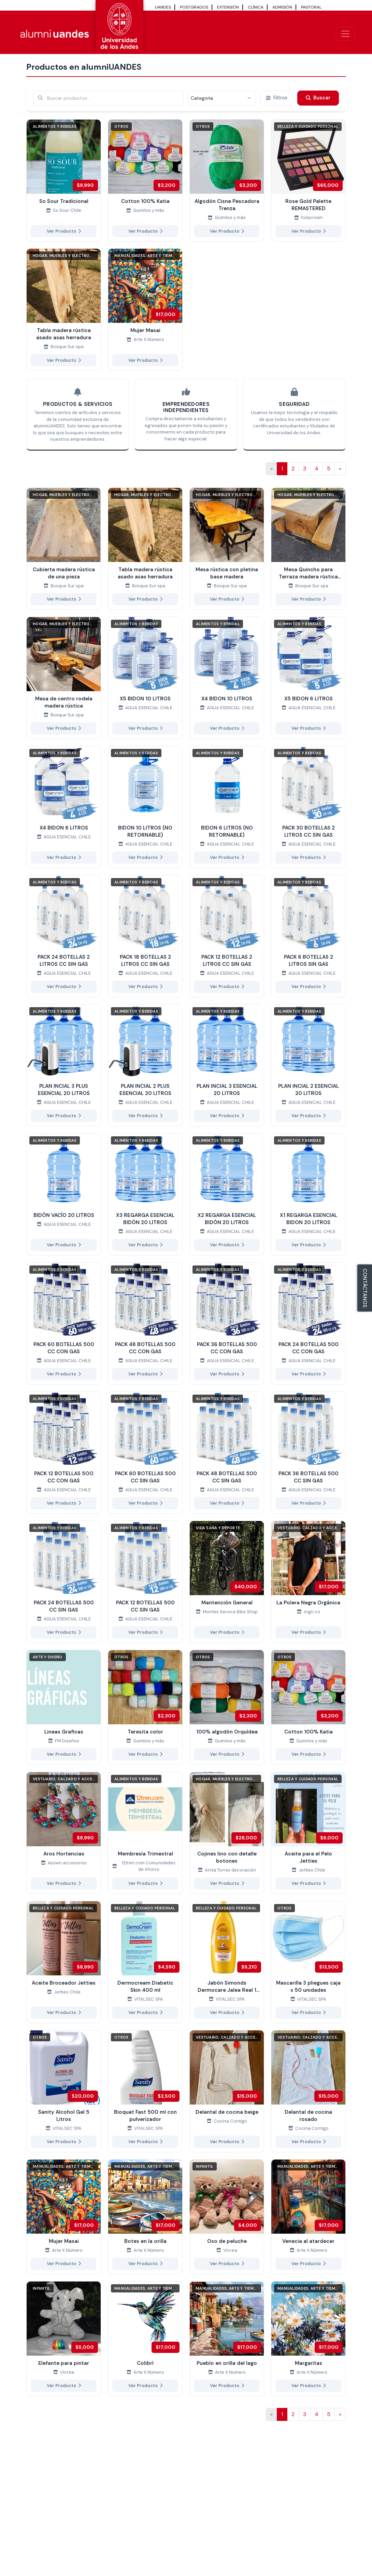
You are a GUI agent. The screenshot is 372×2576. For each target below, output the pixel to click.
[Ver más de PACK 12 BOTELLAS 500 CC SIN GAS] (145, 1582)
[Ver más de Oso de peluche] (227, 2217)
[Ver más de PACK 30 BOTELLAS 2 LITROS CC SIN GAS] (308, 807)
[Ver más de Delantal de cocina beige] (227, 2091)
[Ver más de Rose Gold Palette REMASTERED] (308, 180)
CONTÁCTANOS (364, 1288)
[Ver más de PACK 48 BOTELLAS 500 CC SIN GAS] (227, 1452)
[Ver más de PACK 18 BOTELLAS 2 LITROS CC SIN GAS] (145, 936)
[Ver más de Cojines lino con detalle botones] (227, 1833)
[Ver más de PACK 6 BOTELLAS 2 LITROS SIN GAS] (308, 936)
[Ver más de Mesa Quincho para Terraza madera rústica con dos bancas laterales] (308, 548)
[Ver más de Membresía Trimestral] (145, 1833)
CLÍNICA (255, 7)
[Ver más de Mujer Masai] (145, 309)
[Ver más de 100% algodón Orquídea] (227, 1707)
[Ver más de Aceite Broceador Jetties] (64, 1962)
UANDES (163, 7)
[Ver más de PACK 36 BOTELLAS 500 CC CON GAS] (227, 1323)
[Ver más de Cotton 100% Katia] (145, 180)
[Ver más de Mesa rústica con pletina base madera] (227, 548)
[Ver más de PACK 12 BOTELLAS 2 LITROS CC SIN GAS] (227, 936)
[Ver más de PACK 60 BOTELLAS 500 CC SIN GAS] (145, 1452)
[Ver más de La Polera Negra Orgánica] (308, 1582)
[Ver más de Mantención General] (227, 1582)
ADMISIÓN (282, 7)
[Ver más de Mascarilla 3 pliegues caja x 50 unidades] (308, 1962)
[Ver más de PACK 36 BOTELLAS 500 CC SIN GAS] (308, 1452)
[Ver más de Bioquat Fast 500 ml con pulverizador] (145, 2091)
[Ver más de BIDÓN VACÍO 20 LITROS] (64, 1194)
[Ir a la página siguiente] (340, 468)
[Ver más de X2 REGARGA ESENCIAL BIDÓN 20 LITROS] (227, 1194)
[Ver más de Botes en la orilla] (145, 2217)
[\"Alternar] (345, 34)
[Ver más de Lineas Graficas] (64, 1707)
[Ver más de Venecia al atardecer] (308, 2217)
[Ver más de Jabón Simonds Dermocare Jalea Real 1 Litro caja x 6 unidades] (227, 1962)
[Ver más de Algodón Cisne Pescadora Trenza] (227, 180)
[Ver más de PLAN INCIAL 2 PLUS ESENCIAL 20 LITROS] (145, 1065)
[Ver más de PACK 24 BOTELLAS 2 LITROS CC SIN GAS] (64, 936)
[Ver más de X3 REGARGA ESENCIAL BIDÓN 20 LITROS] (145, 1194)
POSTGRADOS (194, 7)
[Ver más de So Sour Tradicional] (64, 180)
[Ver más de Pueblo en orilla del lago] (227, 2339)
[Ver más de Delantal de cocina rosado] (308, 2091)
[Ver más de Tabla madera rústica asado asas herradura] (64, 309)
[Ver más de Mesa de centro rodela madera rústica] (64, 678)
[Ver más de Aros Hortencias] (64, 1833)
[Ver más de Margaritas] (308, 2339)
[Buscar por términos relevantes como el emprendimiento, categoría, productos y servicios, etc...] (108, 98)
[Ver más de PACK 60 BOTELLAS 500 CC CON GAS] (64, 1323)
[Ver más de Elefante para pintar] (64, 2339)
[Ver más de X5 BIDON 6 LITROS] (308, 678)
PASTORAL (311, 7)
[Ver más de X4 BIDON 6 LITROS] (64, 807)
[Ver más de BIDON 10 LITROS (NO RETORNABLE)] (145, 807)
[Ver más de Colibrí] (145, 2339)
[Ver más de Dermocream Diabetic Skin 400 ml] (145, 1962)
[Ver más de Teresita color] (145, 1707)
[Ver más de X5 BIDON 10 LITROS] (145, 678)
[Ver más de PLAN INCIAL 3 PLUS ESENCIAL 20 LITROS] (64, 1065)
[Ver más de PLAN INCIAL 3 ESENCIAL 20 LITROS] (227, 1065)
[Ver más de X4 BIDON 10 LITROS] (227, 678)
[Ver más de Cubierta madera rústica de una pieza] (64, 548)
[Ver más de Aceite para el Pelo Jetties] (308, 1833)
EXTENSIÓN (228, 7)
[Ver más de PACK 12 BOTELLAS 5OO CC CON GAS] (64, 1452)
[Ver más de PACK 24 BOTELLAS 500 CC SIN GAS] (64, 1582)
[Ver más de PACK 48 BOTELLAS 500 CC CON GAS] (145, 1323)
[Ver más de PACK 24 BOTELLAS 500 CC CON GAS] (308, 1323)
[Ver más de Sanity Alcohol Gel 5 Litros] (64, 2091)
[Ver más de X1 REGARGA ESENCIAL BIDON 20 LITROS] (308, 1194)
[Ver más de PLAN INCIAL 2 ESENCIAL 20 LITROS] (308, 1065)
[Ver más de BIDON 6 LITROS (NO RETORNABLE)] (227, 807)
